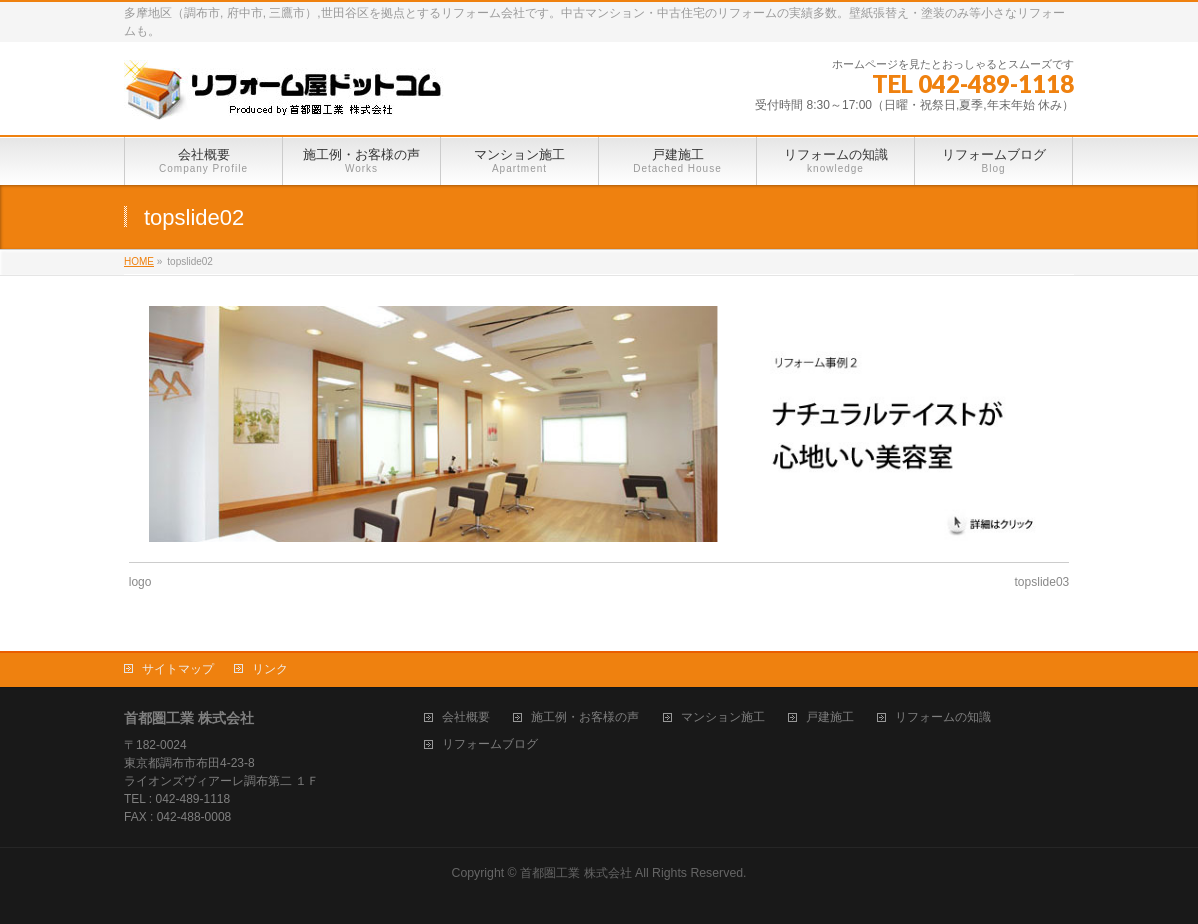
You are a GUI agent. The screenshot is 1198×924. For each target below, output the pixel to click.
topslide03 (1042, 582)
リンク (270, 669)
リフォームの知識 (943, 717)
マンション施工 (723, 717)
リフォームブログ (490, 744)
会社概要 (466, 717)
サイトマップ (178, 669)
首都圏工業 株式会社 (575, 873)
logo (140, 582)
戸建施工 (830, 717)
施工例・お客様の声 (585, 717)
